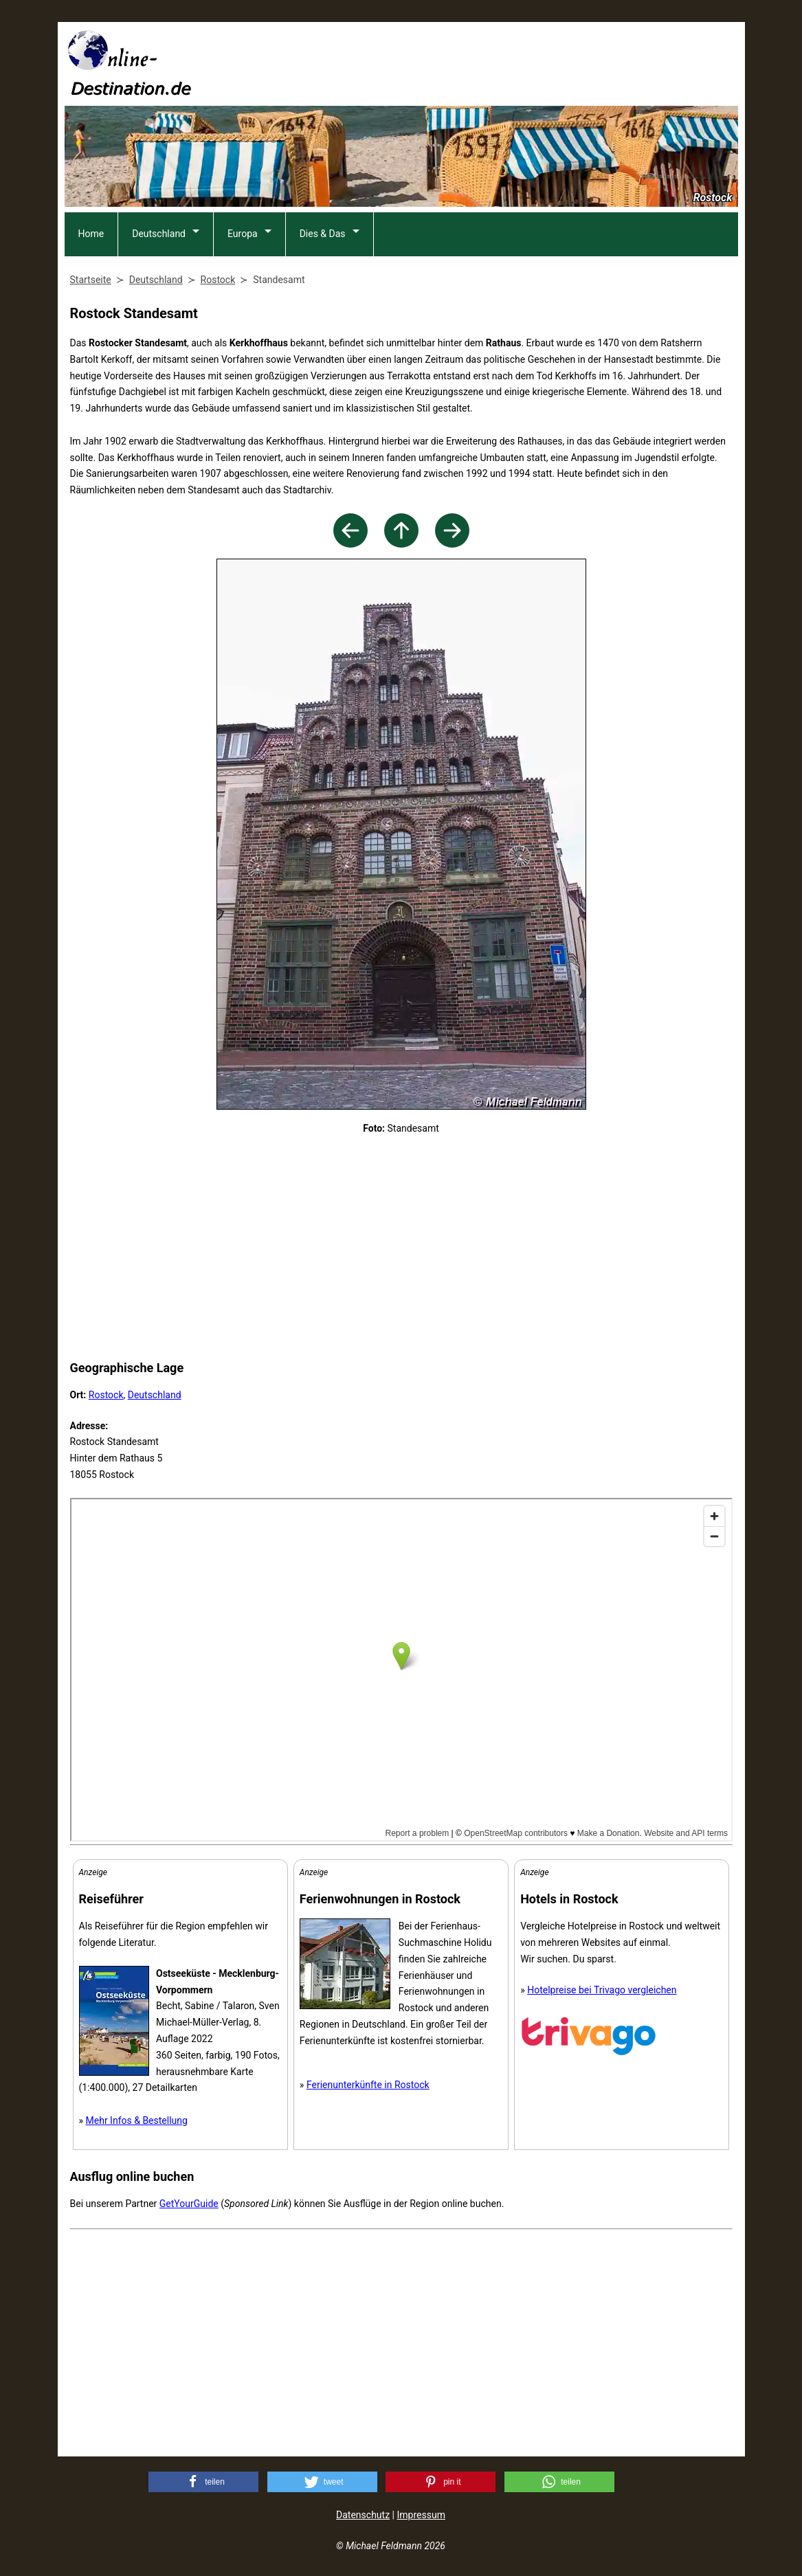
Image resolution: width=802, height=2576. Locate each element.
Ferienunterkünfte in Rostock (368, 2084)
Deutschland (159, 233)
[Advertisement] (488, 62)
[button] (203, 2482)
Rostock (106, 1394)
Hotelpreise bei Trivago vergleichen (601, 1989)
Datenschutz (363, 2514)
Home (91, 233)
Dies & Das (323, 233)
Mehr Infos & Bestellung (137, 2120)
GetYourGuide (189, 2203)
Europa (242, 233)
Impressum (421, 2514)
